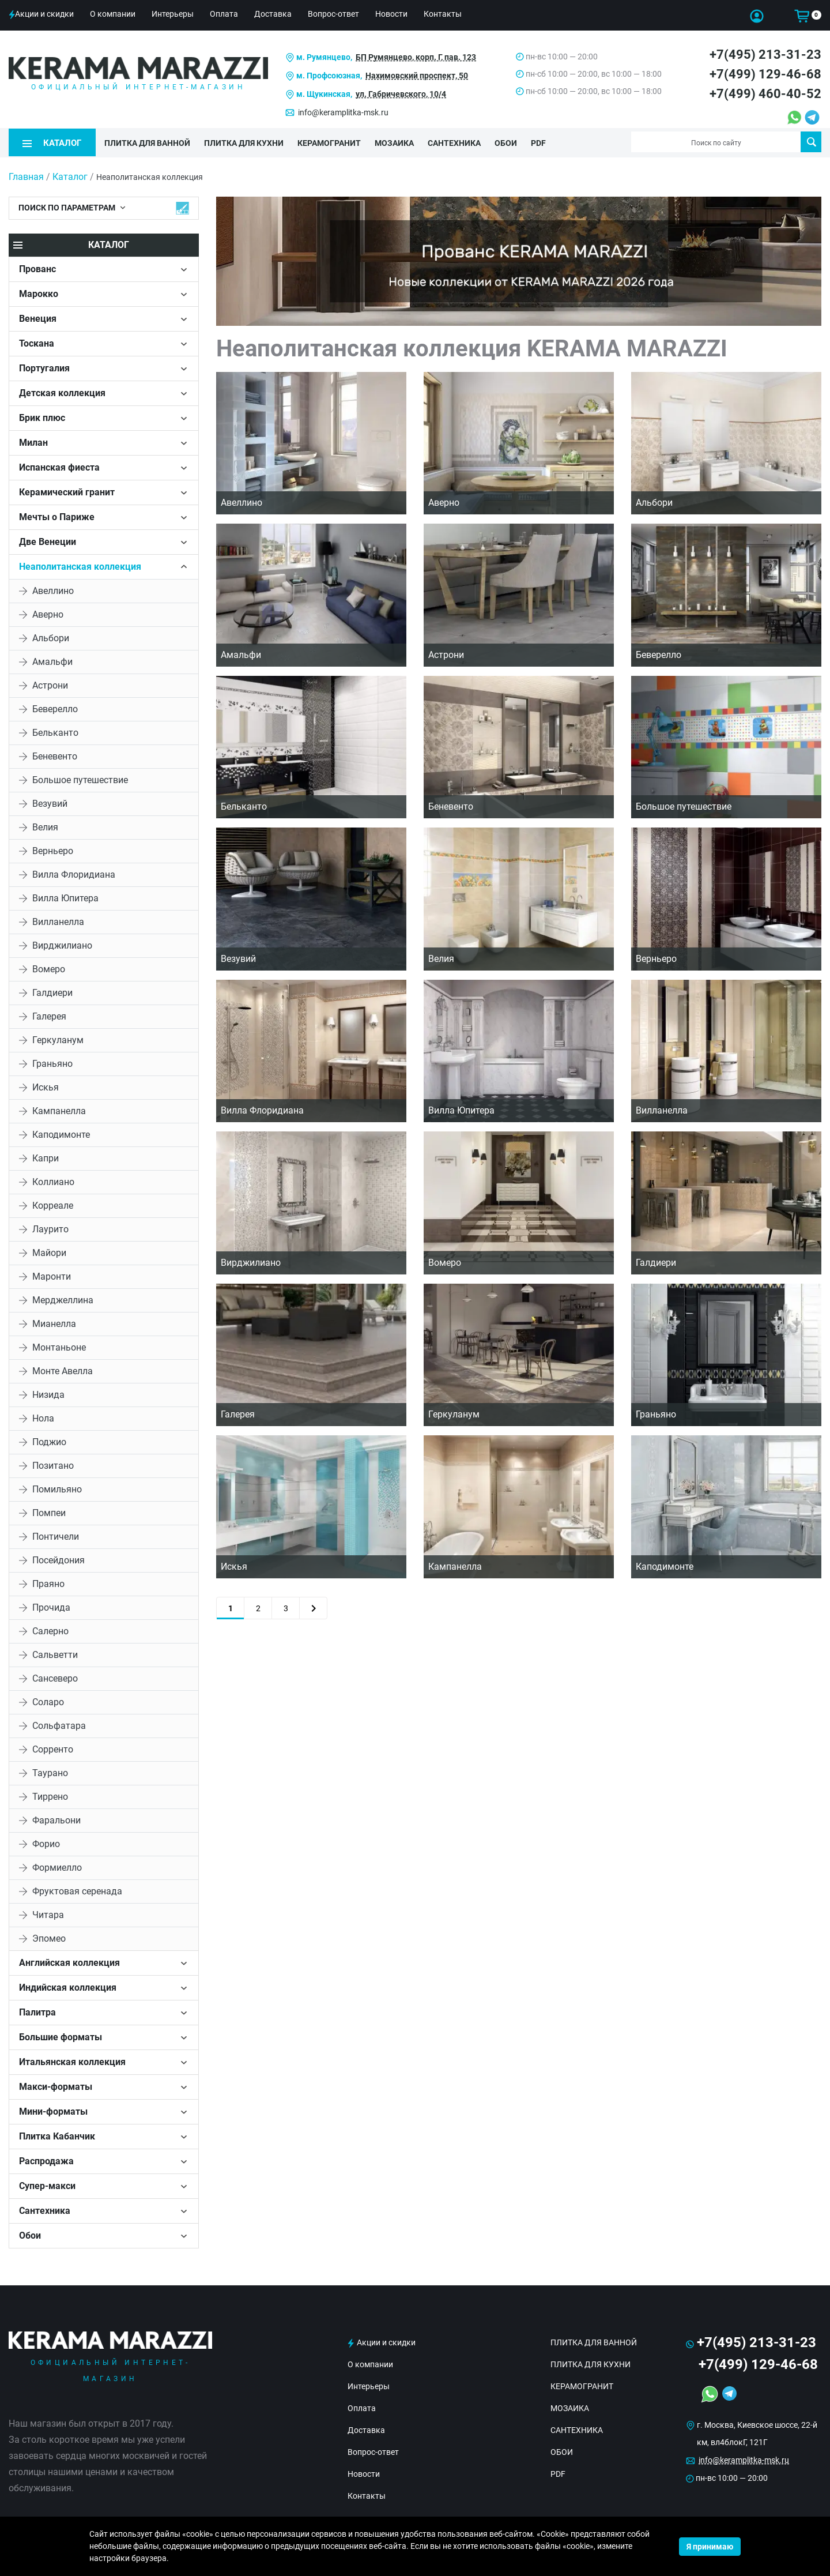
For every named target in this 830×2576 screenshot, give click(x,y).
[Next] (313, 1607)
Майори (49, 1251)
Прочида (51, 1606)
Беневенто (54, 755)
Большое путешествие (80, 778)
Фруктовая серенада (77, 1890)
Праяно (48, 1582)
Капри (45, 1157)
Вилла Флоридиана (73, 873)
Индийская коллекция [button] (67, 1986)
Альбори (50, 636)
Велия (45, 826)
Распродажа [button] (46, 2159)
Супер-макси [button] (47, 2184)
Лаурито (50, 1228)
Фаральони (56, 1819)
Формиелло (57, 1866)
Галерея (49, 1015)
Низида (48, 1393)
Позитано (53, 1464)
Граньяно (52, 1062)
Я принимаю (709, 2546)
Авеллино (53, 589)
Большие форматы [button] (60, 2035)
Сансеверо (55, 1677)
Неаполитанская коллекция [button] (80, 565)
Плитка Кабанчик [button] (57, 2135)
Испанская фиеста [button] (59, 466)
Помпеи (49, 1511)
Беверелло (55, 707)
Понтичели (55, 1535)
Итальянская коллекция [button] (72, 2060)
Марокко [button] (38, 292)
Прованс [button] (37, 267)
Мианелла (54, 1322)
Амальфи (52, 660)
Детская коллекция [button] (62, 391)
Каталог (70, 175)
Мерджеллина (62, 1298)
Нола (43, 1417)
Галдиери (52, 991)
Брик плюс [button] (42, 416)
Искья (45, 1086)
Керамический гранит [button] (67, 491)
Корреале (52, 1204)
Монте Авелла (62, 1369)
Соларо (48, 1700)
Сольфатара (59, 1724)
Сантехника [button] (44, 2209)
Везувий (49, 802)
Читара (48, 1913)
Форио (46, 1842)
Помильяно (57, 1488)
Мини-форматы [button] (53, 2110)
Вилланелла (58, 920)
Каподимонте (61, 1133)
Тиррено (50, 1795)
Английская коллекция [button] (69, 1961)
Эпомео (49, 1937)
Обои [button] (30, 2234)
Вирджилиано (62, 944)
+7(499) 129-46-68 (765, 74)
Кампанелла (59, 1109)
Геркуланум (58, 1038)
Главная (26, 175)
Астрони (50, 684)
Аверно (47, 613)
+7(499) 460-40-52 (765, 94)
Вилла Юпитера (65, 897)
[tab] (103, 268)
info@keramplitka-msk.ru (343, 112)
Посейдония (58, 1559)
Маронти (51, 1275)
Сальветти (55, 1653)
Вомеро (48, 967)
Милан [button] (33, 441)
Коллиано (53, 1180)
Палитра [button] (37, 2011)
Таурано (50, 1771)
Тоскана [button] (36, 342)
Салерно (50, 1629)
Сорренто (52, 1748)
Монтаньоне (59, 1346)
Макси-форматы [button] (55, 2085)
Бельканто (55, 731)
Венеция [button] (37, 317)
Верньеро (52, 849)
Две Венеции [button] (47, 540)
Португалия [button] (44, 367)
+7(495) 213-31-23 (765, 54)
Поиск (811, 142)
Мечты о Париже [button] (57, 515)
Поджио (49, 1440)
